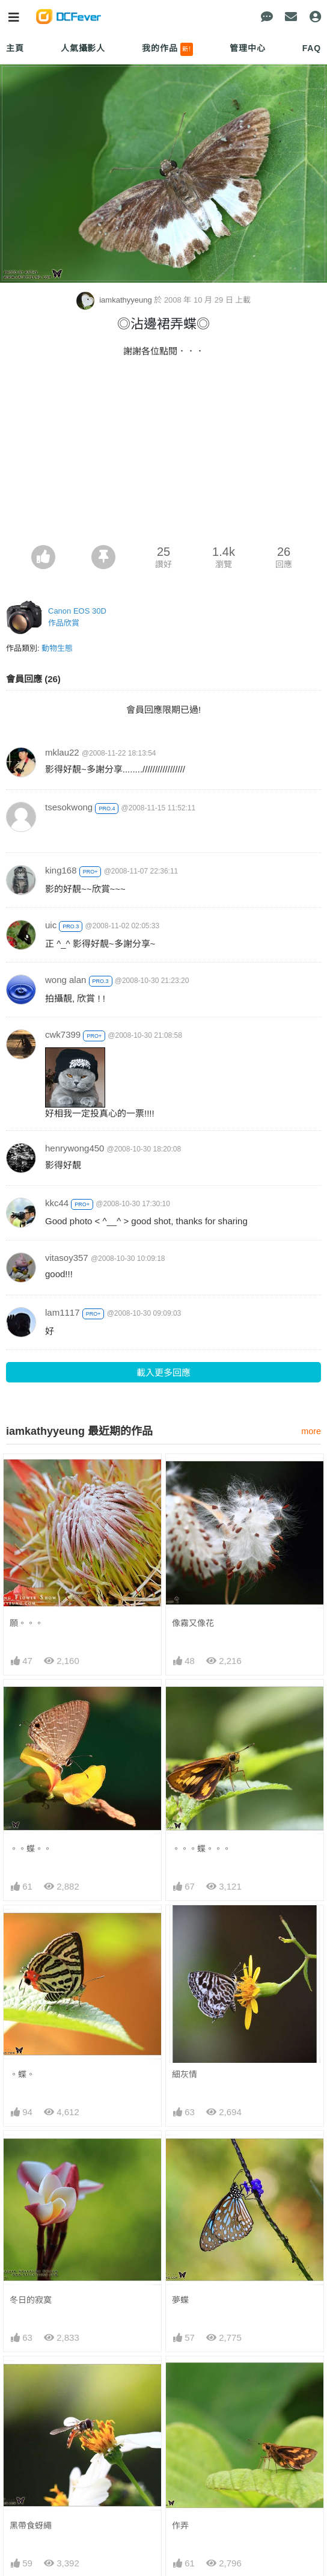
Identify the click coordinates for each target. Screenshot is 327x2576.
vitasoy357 (66, 1258)
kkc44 (57, 1203)
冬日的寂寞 (31, 2300)
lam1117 (62, 1312)
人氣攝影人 (83, 48)
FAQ (311, 48)
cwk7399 (63, 1034)
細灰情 (184, 2074)
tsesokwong (69, 807)
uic (51, 925)
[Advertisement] (163, 455)
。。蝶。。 (31, 1848)
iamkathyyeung (115, 299)
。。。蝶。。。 (201, 1848)
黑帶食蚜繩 (31, 2525)
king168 (61, 870)
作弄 (180, 2525)
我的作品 (167, 49)
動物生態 (57, 648)
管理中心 (247, 48)
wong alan (65, 980)
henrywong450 (74, 1148)
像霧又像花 (193, 1623)
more (311, 1431)
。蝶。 (22, 2074)
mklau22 (62, 752)
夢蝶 (180, 2300)
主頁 (15, 48)
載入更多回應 (163, 1372)
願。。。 (26, 1623)
